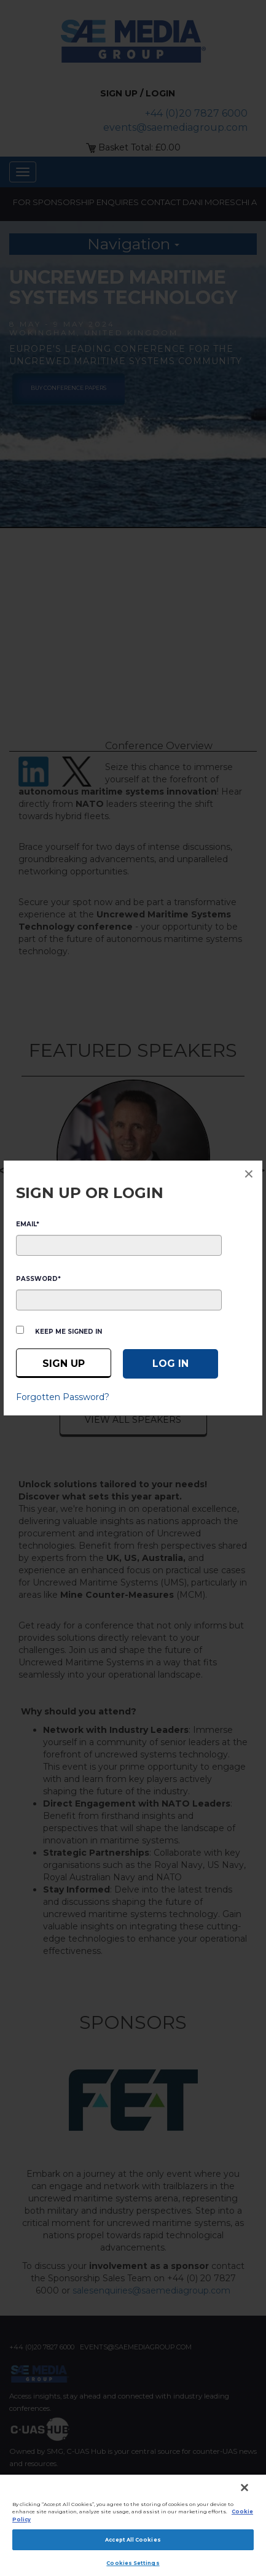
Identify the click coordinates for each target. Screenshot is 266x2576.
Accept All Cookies (132, 2540)
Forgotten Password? (62, 1397)
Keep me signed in (68, 1332)
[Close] (244, 2487)
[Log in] (170, 1364)
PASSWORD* (38, 1279)
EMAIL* (27, 1224)
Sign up (63, 1363)
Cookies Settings (132, 2563)
